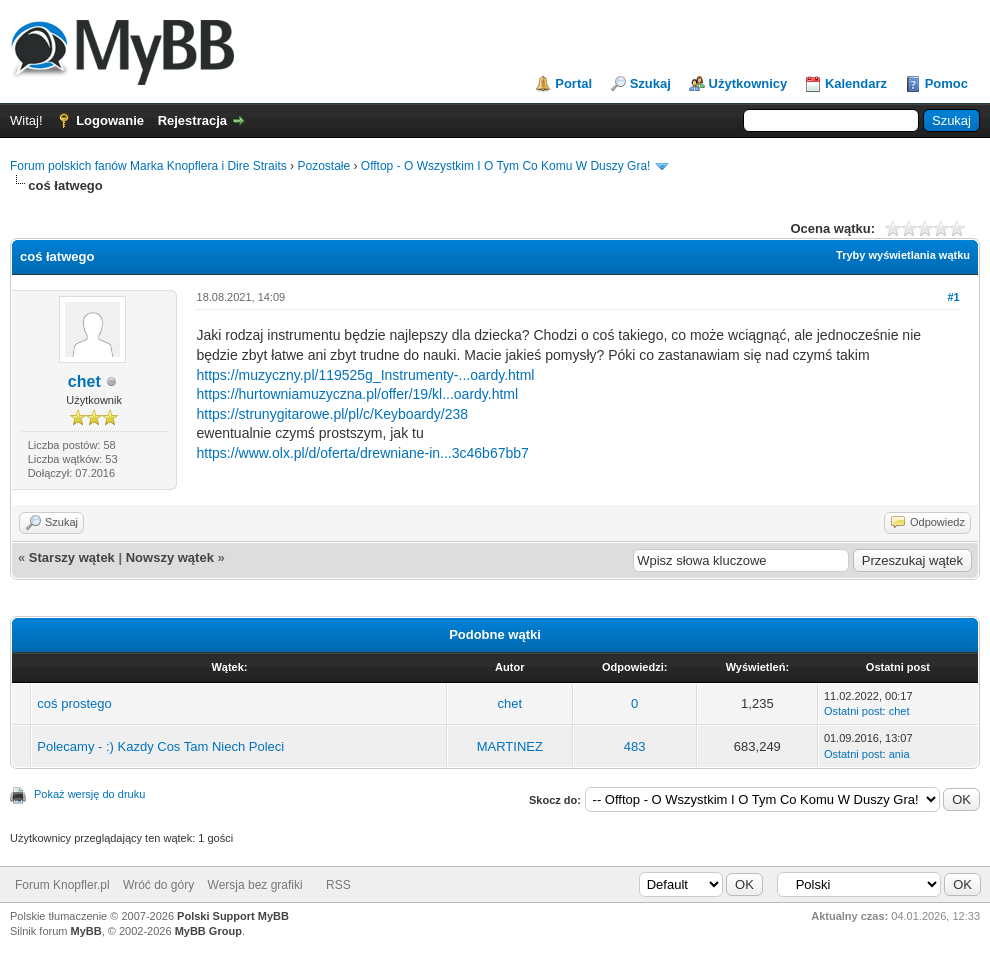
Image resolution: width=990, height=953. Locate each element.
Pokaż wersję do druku (89, 794)
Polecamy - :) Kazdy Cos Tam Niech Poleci (160, 746)
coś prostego (74, 703)
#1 (953, 297)
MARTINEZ (510, 746)
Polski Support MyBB (233, 916)
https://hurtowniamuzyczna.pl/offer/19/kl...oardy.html (358, 394)
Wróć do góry (158, 885)
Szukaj (650, 83)
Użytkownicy (748, 83)
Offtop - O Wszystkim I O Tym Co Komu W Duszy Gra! (506, 166)
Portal (573, 83)
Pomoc (946, 83)
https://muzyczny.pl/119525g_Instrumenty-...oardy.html (366, 375)
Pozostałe (323, 166)
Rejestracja (192, 120)
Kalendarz (856, 83)
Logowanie (110, 120)
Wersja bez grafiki (255, 885)
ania (899, 754)
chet (84, 381)
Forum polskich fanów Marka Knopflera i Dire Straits (148, 166)
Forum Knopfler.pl (62, 885)
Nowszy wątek (170, 557)
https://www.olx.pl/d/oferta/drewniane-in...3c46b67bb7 (363, 453)
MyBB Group (208, 931)
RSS (338, 885)
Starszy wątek (72, 557)
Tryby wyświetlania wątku (903, 255)
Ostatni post (853, 711)
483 (635, 746)
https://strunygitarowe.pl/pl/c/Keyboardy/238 (333, 414)
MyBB (86, 931)
